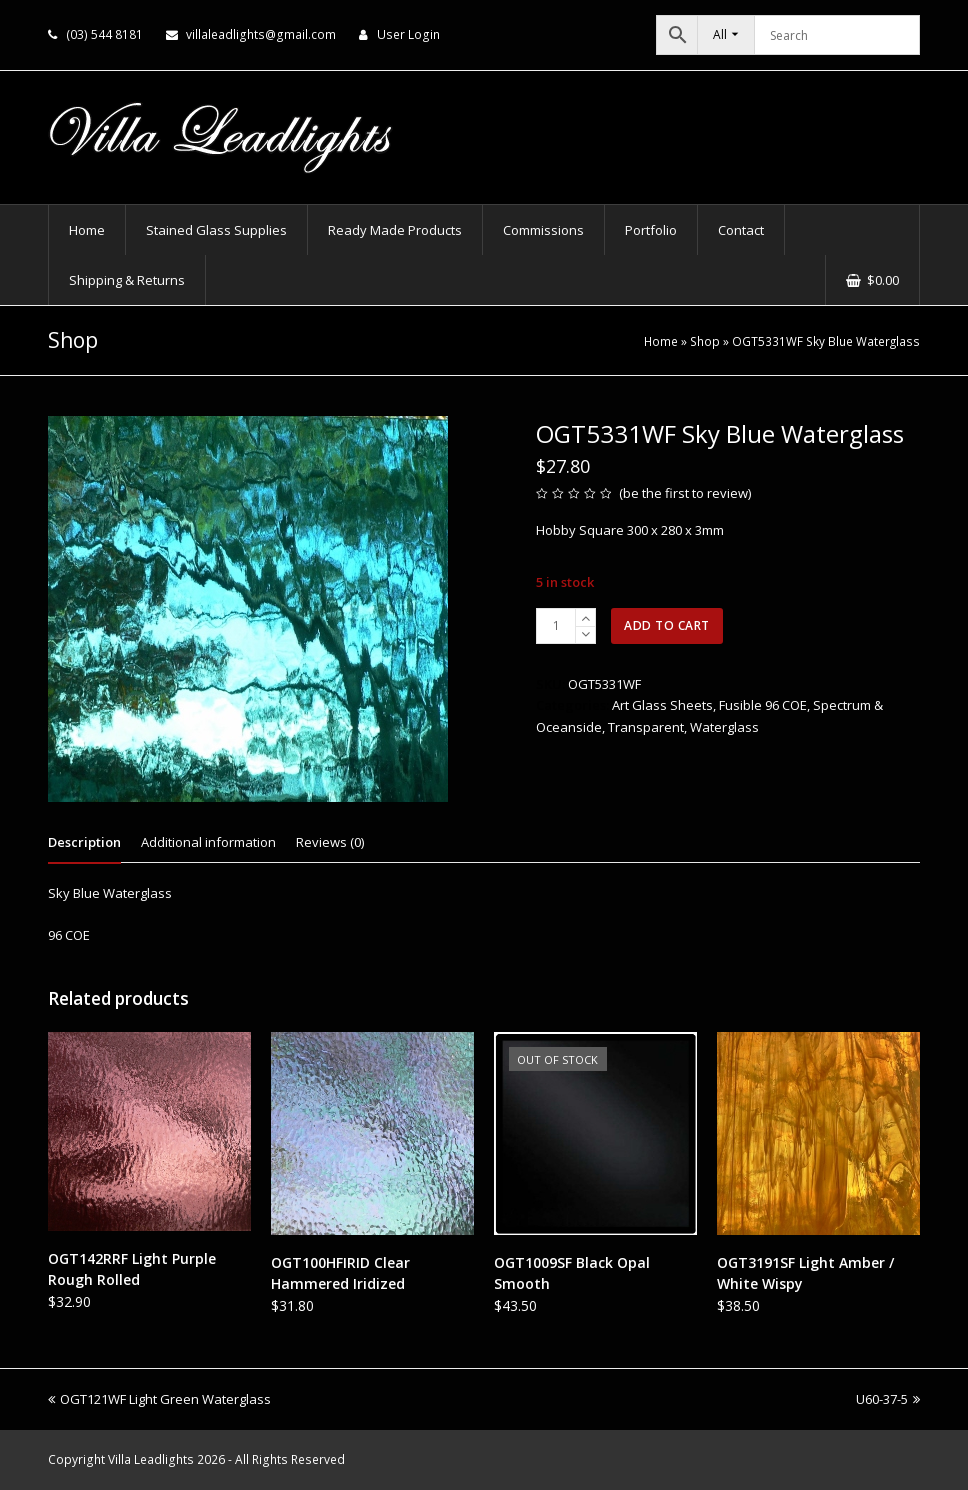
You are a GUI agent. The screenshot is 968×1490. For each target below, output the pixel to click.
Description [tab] (84, 842)
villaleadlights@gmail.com (261, 34)
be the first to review (685, 493)
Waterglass (724, 727)
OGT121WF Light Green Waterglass (159, 1399)
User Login (408, 34)
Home (661, 341)
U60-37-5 (888, 1399)
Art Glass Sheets (662, 705)
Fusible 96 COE (763, 705)
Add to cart (667, 625)
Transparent (646, 727)
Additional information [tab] (208, 842)
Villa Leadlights (151, 1459)
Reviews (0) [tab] (330, 842)
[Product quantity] (556, 626)
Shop (705, 341)
